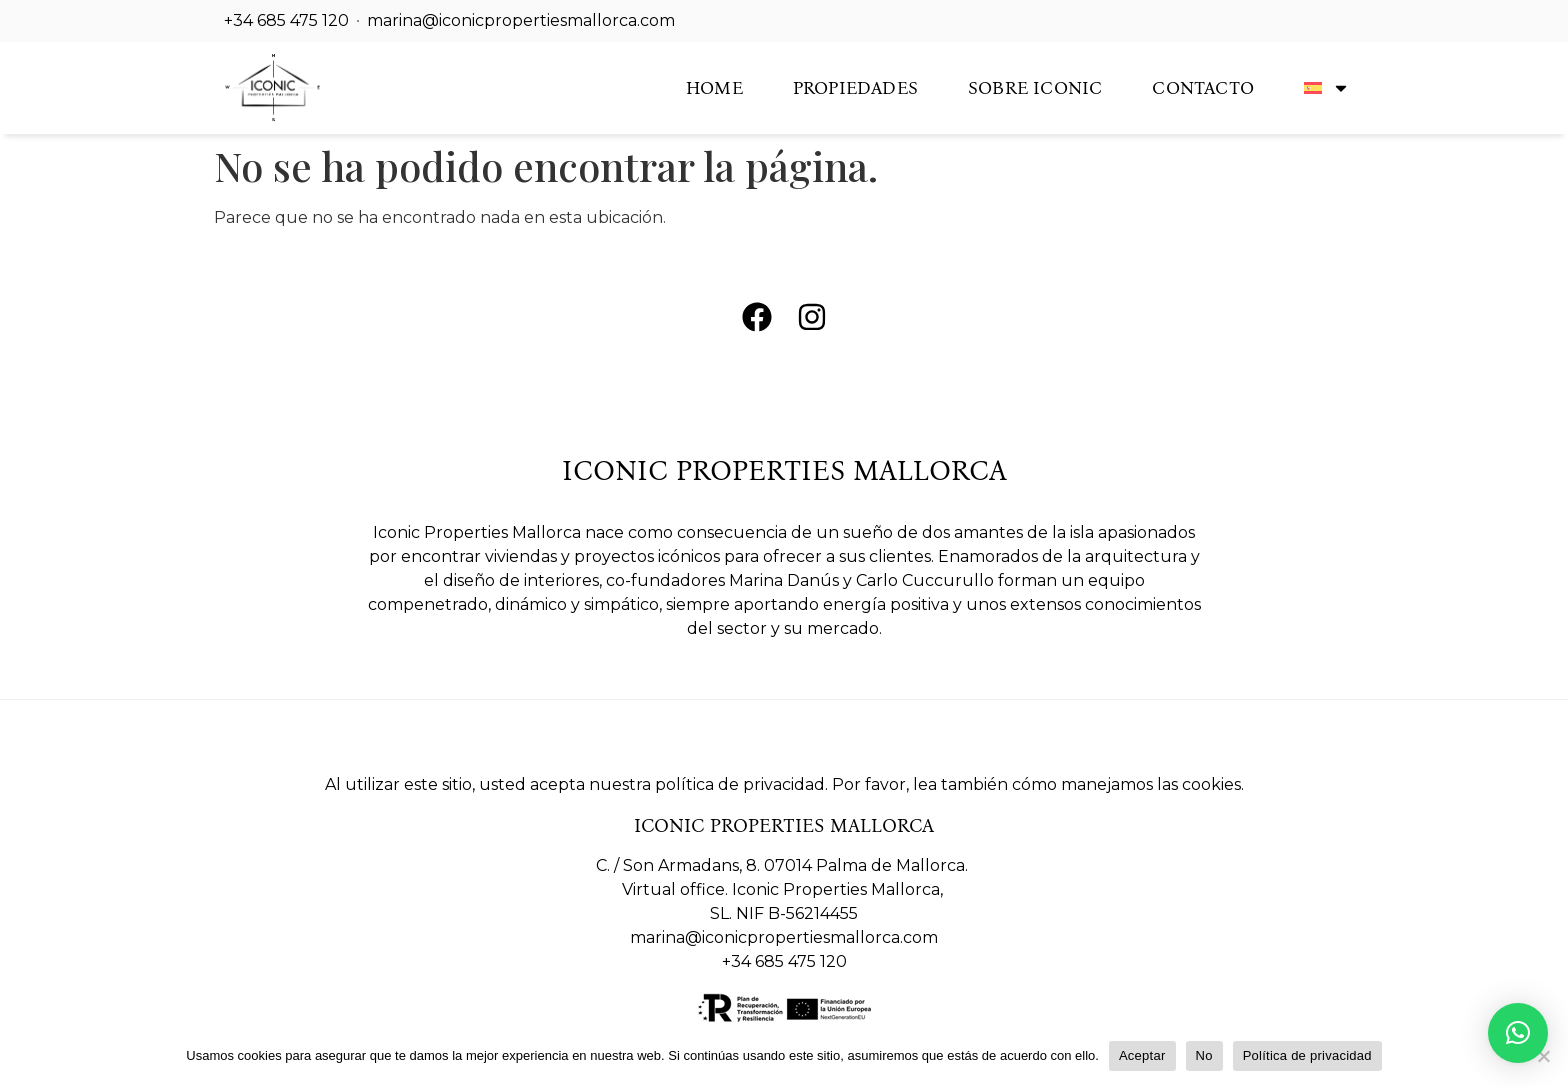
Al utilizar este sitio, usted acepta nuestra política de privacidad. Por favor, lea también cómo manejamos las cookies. (784, 784)
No (1204, 1055)
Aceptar (1142, 1055)
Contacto (1203, 88)
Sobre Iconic (1035, 88)
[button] (1518, 1033)
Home (714, 88)
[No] (1543, 1056)
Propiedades (855, 88)
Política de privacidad (1307, 1055)
